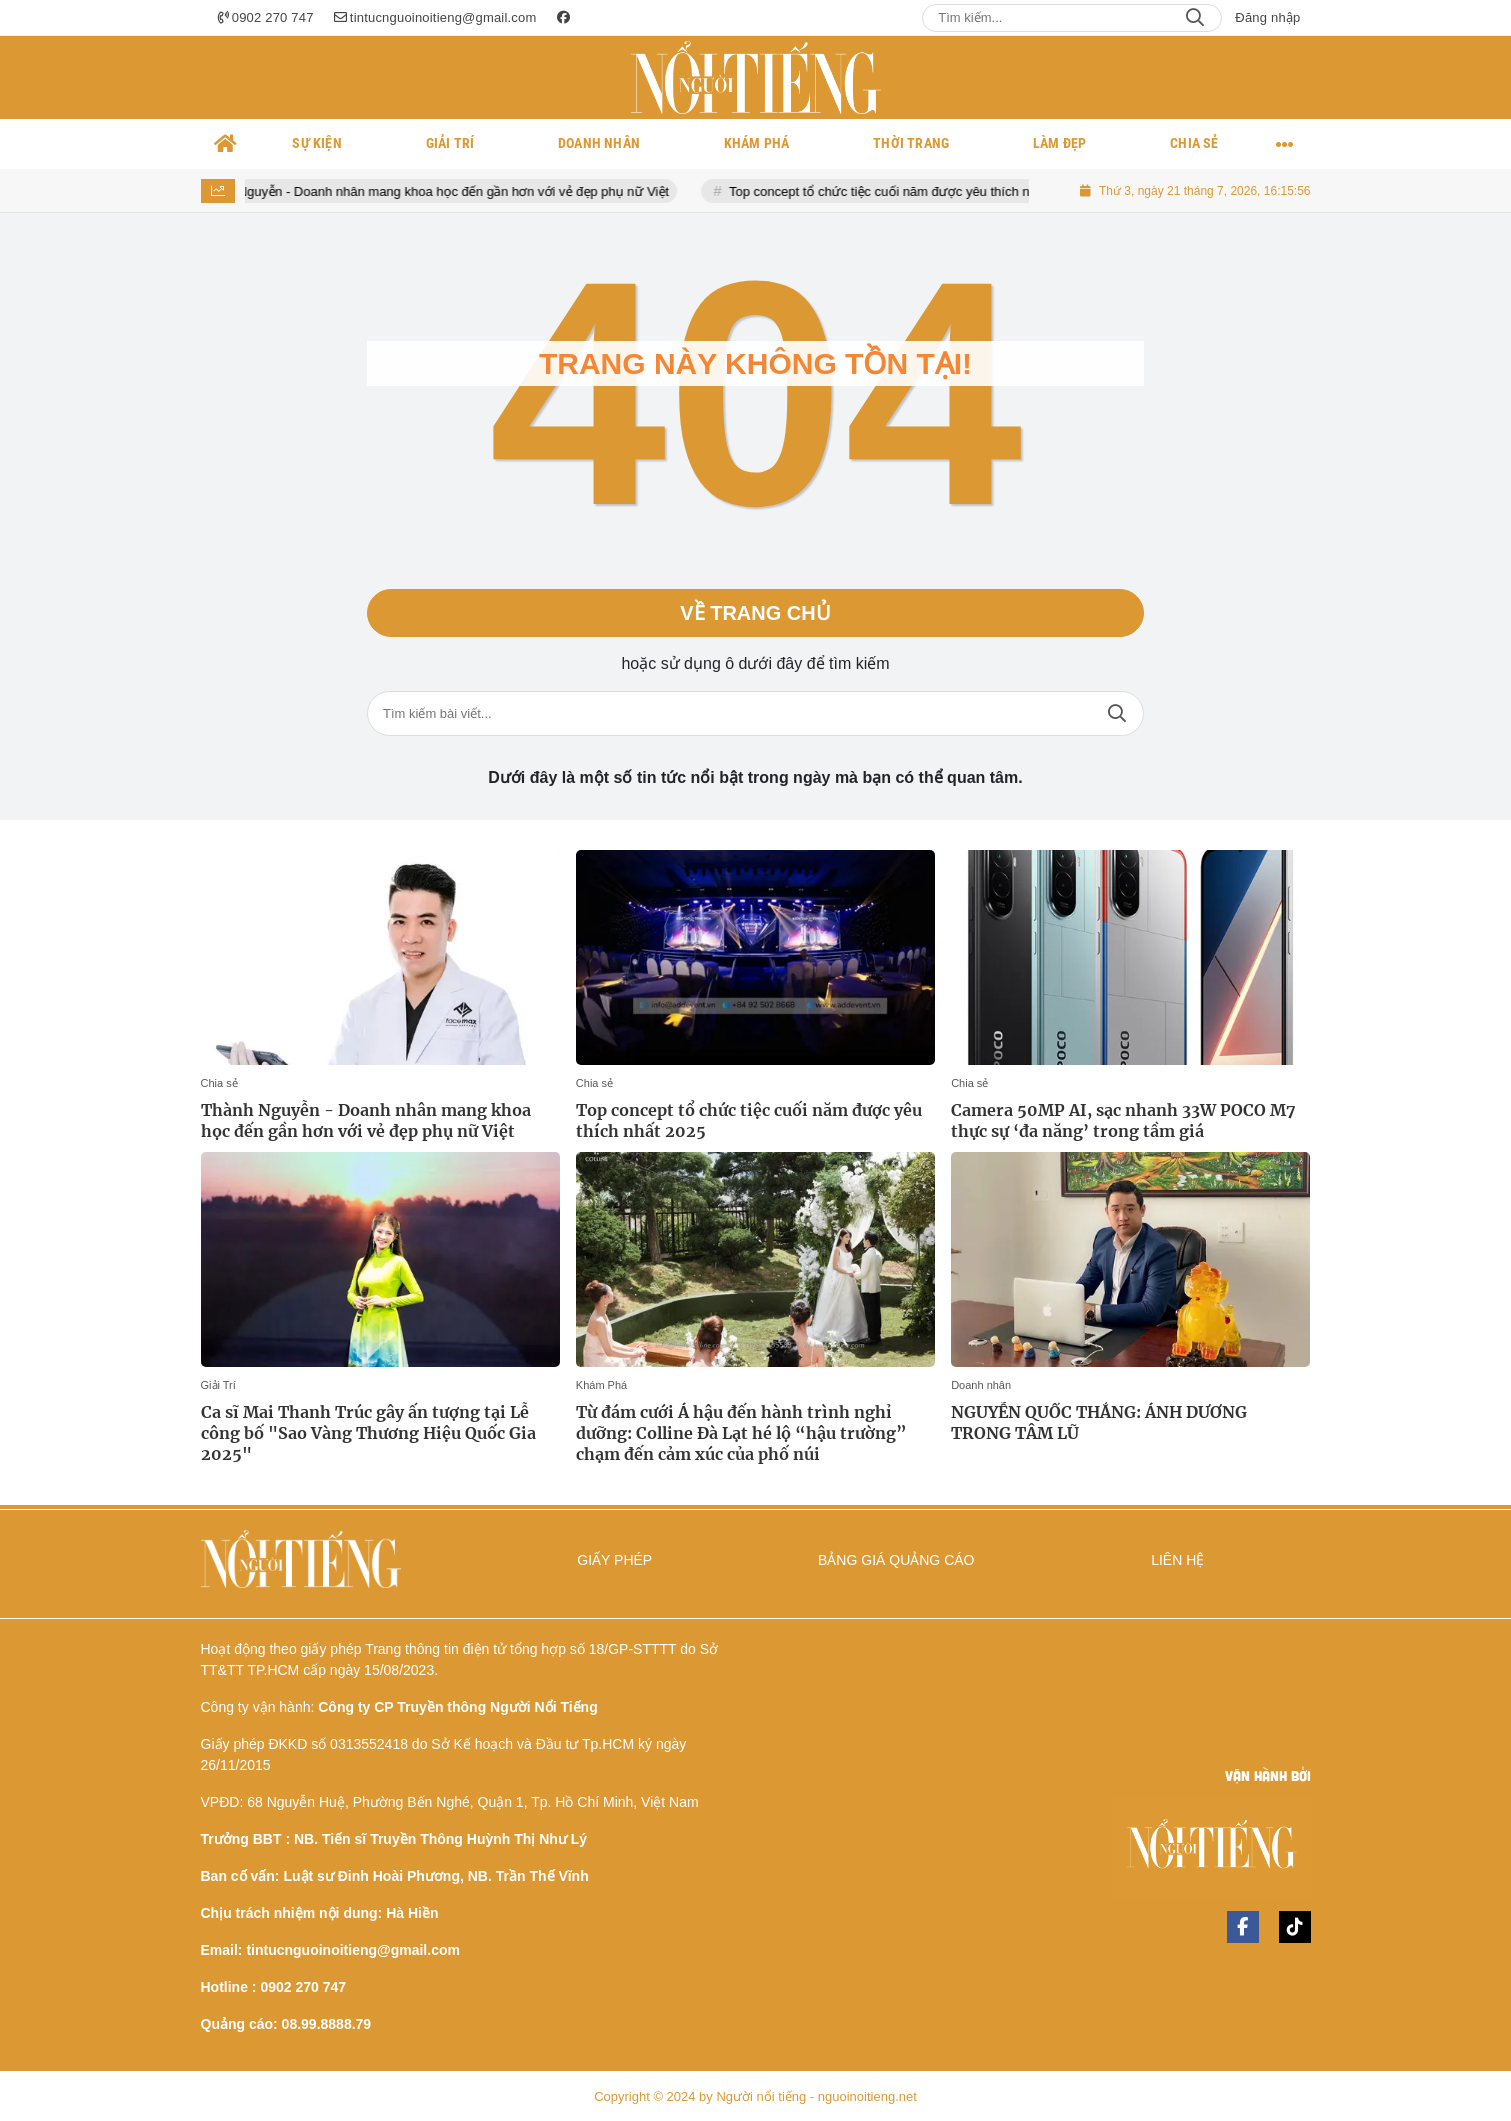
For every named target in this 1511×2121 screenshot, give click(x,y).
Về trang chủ (755, 613)
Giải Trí (218, 1385)
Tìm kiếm (1256, 86)
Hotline (127, 86)
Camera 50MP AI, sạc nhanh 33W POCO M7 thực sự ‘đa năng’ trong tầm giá (1123, 1120)
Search (1195, 18)
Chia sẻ (219, 1083)
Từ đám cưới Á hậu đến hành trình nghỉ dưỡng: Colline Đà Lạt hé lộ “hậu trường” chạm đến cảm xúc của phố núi (741, 1433)
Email (57, 86)
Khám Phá (601, 1385)
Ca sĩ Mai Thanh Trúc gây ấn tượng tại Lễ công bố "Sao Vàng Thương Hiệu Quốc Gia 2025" (368, 1433)
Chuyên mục (1436, 86)
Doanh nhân (981, 1385)
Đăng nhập (1267, 17)
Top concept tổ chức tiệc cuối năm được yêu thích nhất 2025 (919, 191)
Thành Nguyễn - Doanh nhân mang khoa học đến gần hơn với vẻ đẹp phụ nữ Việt (448, 191)
